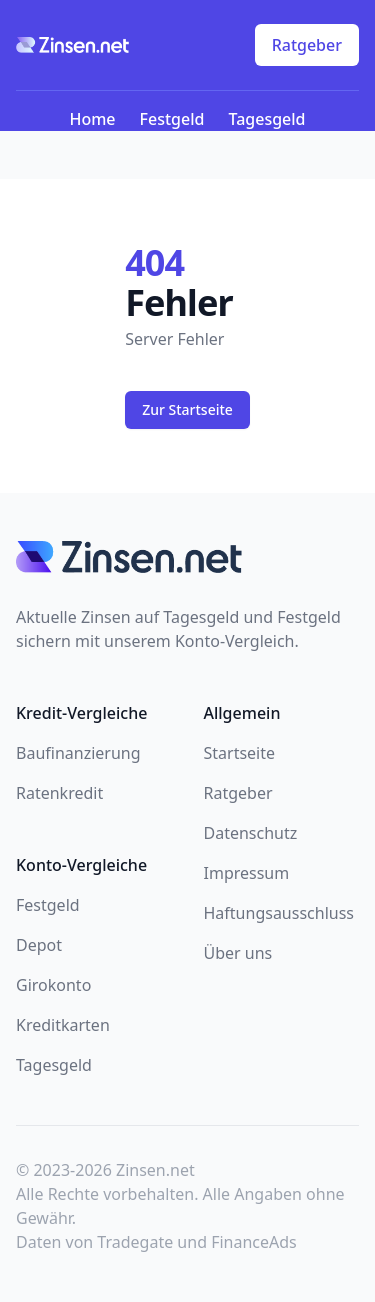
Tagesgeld (266, 119)
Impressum (247, 873)
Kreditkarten (63, 1025)
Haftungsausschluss (279, 913)
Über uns (238, 953)
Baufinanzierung (78, 753)
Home (92, 119)
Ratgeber (307, 45)
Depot (39, 945)
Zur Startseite (187, 409)
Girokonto (53, 985)
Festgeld (172, 119)
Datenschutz (251, 833)
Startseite (240, 753)
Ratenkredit (59, 793)
